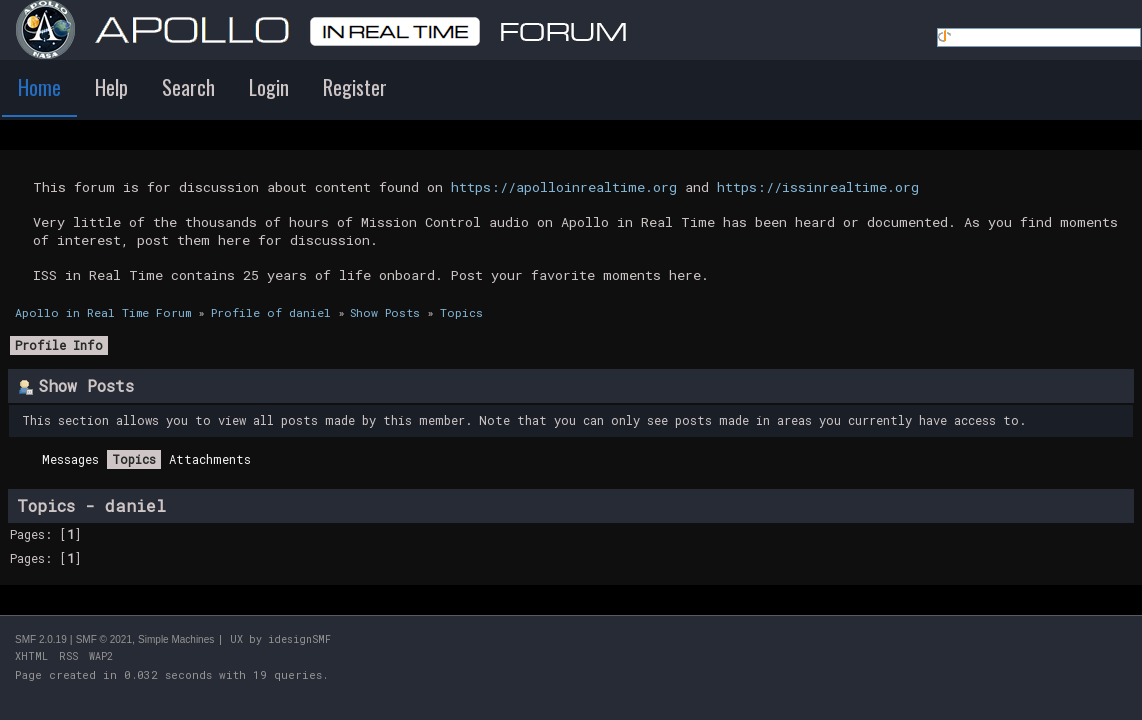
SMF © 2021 (104, 639)
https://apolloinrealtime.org (564, 187)
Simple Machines (176, 639)
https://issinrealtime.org (818, 187)
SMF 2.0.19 (41, 639)
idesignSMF (299, 639)
